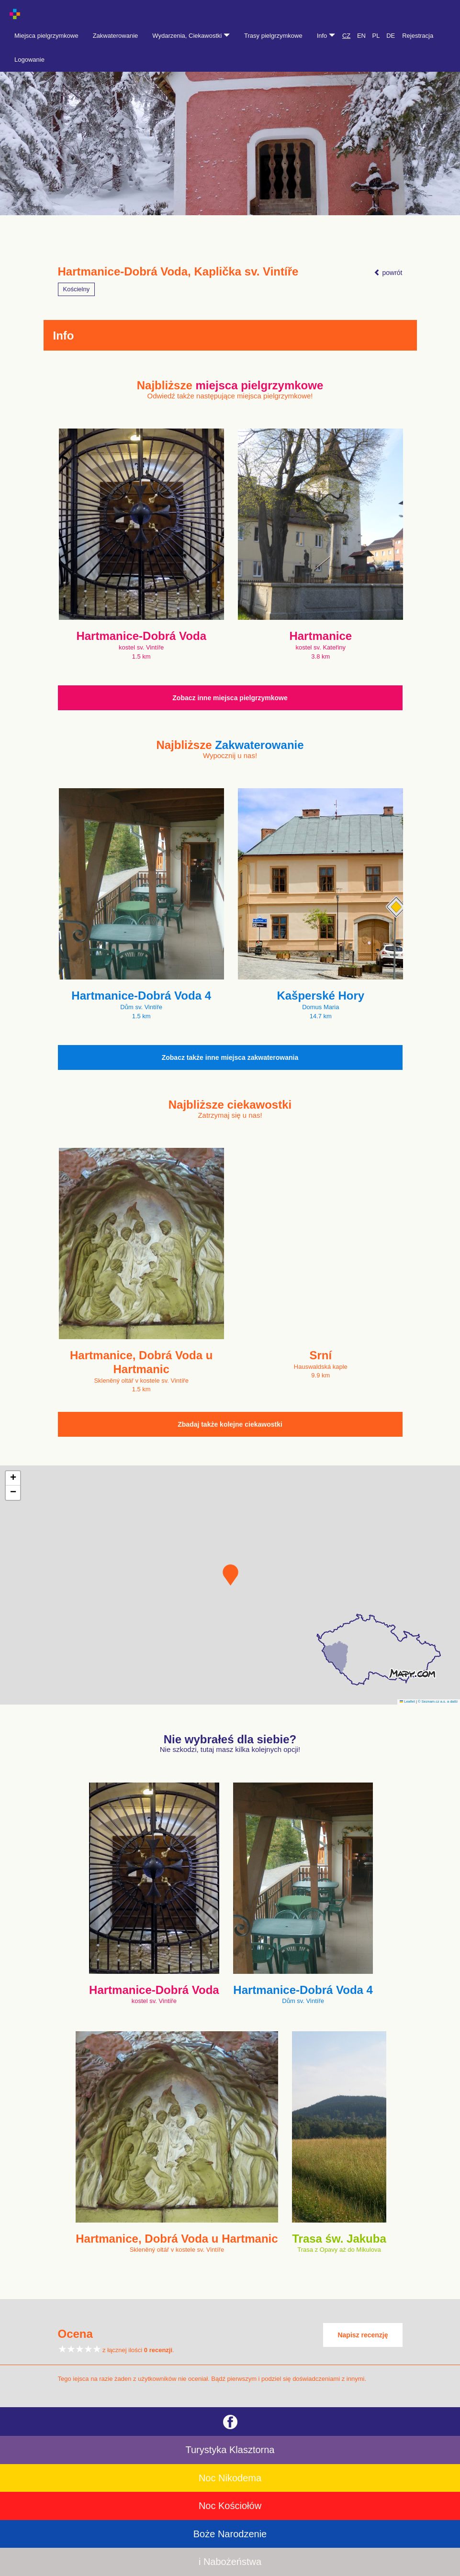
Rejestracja (417, 35)
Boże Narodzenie (230, 2534)
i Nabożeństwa (230, 2561)
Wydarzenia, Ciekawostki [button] (191, 35)
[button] (230, 1574)
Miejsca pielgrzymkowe (46, 35)
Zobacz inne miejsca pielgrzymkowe (229, 698)
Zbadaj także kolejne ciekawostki (230, 1424)
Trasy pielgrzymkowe (273, 35)
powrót (388, 272)
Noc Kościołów (230, 2505)
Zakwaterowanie (115, 35)
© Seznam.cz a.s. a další (438, 1701)
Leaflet (407, 1701)
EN (361, 35)
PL (376, 35)
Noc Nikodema (230, 2478)
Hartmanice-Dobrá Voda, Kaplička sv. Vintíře (178, 271)
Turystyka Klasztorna (230, 2449)
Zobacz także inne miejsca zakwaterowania (230, 1057)
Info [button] (326, 35)
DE (390, 35)
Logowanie (29, 59)
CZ (346, 35)
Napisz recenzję (362, 2335)
